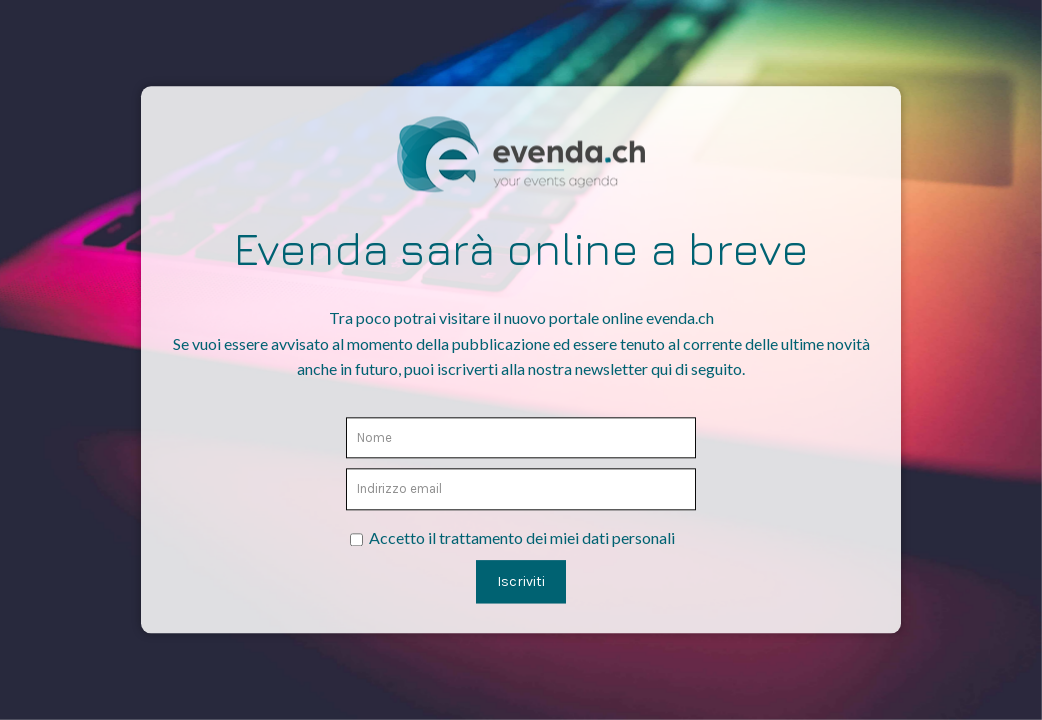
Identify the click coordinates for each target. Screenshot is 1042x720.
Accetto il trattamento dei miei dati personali (522, 537)
